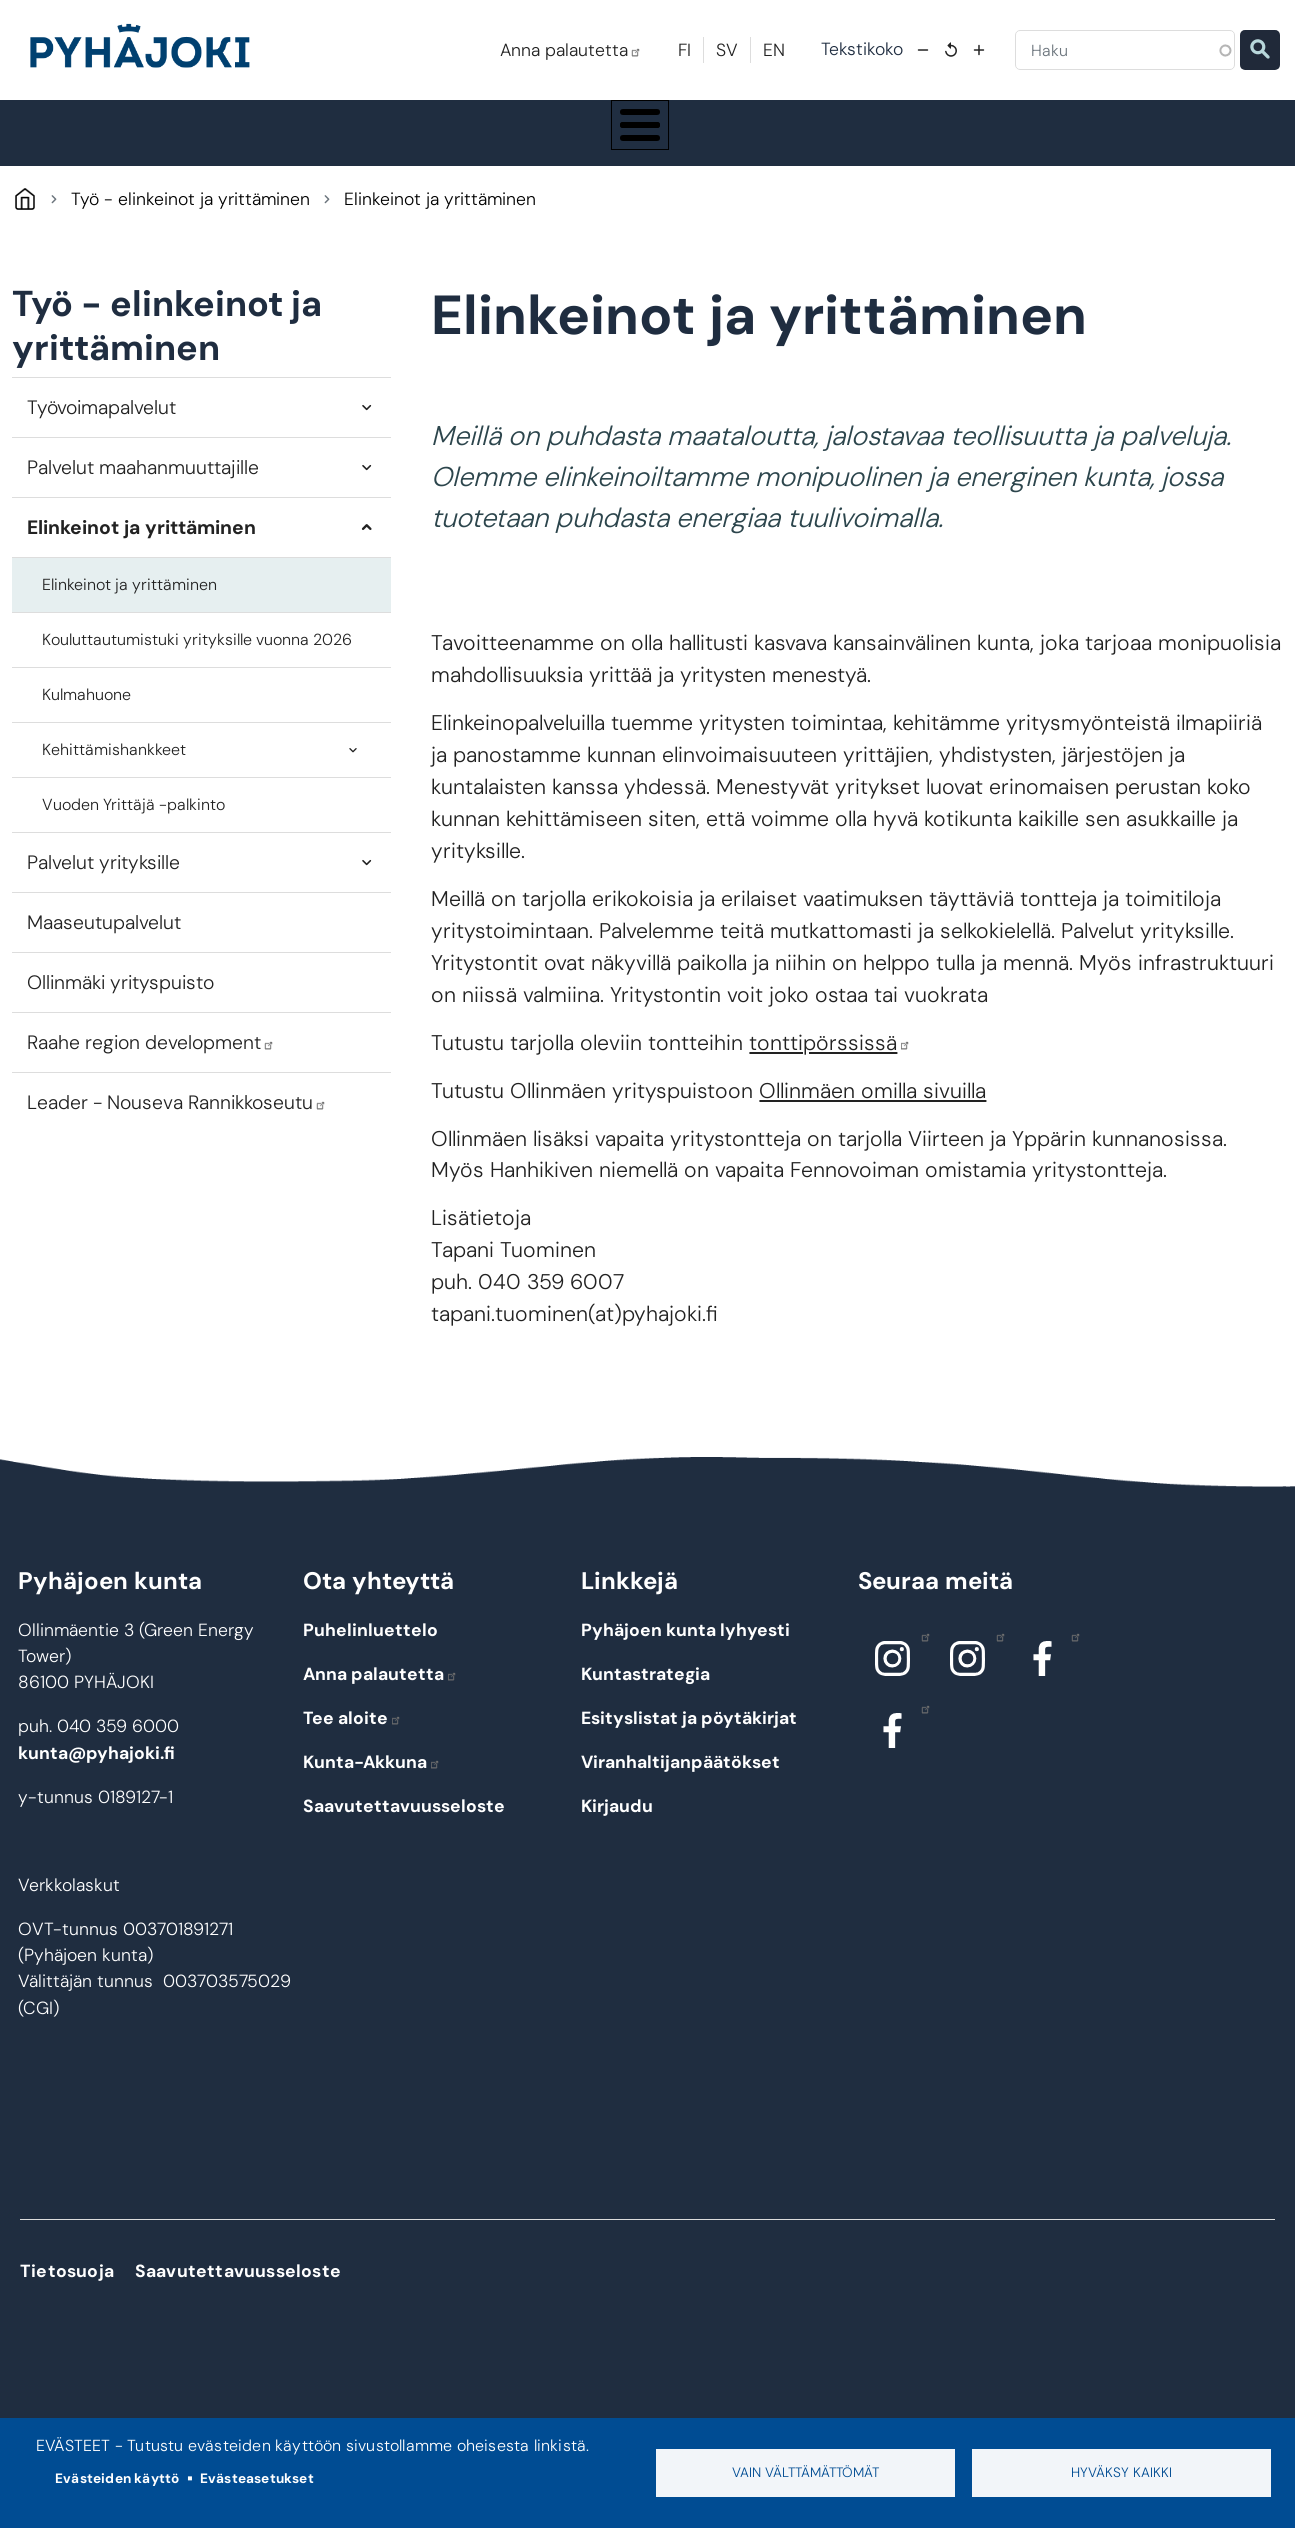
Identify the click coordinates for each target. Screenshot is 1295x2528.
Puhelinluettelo (370, 1648)
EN (774, 50)
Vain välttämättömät (805, 2472)
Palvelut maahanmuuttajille (143, 486)
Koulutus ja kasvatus (500, 142)
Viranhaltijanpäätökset (680, 1780)
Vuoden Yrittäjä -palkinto (133, 823)
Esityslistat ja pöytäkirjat (689, 1736)
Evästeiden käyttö (117, 2478)
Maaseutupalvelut (104, 941)
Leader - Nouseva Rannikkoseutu (177, 1121)
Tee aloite (352, 1736)
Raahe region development (151, 1061)
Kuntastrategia (645, 1692)
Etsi (1260, 50)
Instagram (920, 1654)
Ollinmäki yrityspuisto (120, 1001)
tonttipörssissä (830, 1061)
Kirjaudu (617, 1824)
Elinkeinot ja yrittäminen (141, 546)
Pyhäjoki (24, 217)
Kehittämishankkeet (114, 768)
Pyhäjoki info (118, 142)
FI (684, 50)
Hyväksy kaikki (1121, 2472)
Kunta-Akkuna (372, 1780)
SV (727, 50)
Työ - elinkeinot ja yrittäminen (1107, 142)
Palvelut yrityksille (103, 881)
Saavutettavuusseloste (404, 1824)
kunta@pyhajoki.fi (96, 1772)
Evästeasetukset (257, 2478)
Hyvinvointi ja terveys (694, 142)
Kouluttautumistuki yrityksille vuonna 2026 (197, 658)
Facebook (1070, 1654)
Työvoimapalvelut (101, 426)
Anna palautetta (571, 50)
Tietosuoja (67, 2290)
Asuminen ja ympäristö (303, 142)
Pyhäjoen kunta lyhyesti (685, 1648)
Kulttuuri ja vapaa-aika (893, 142)
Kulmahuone (86, 713)
